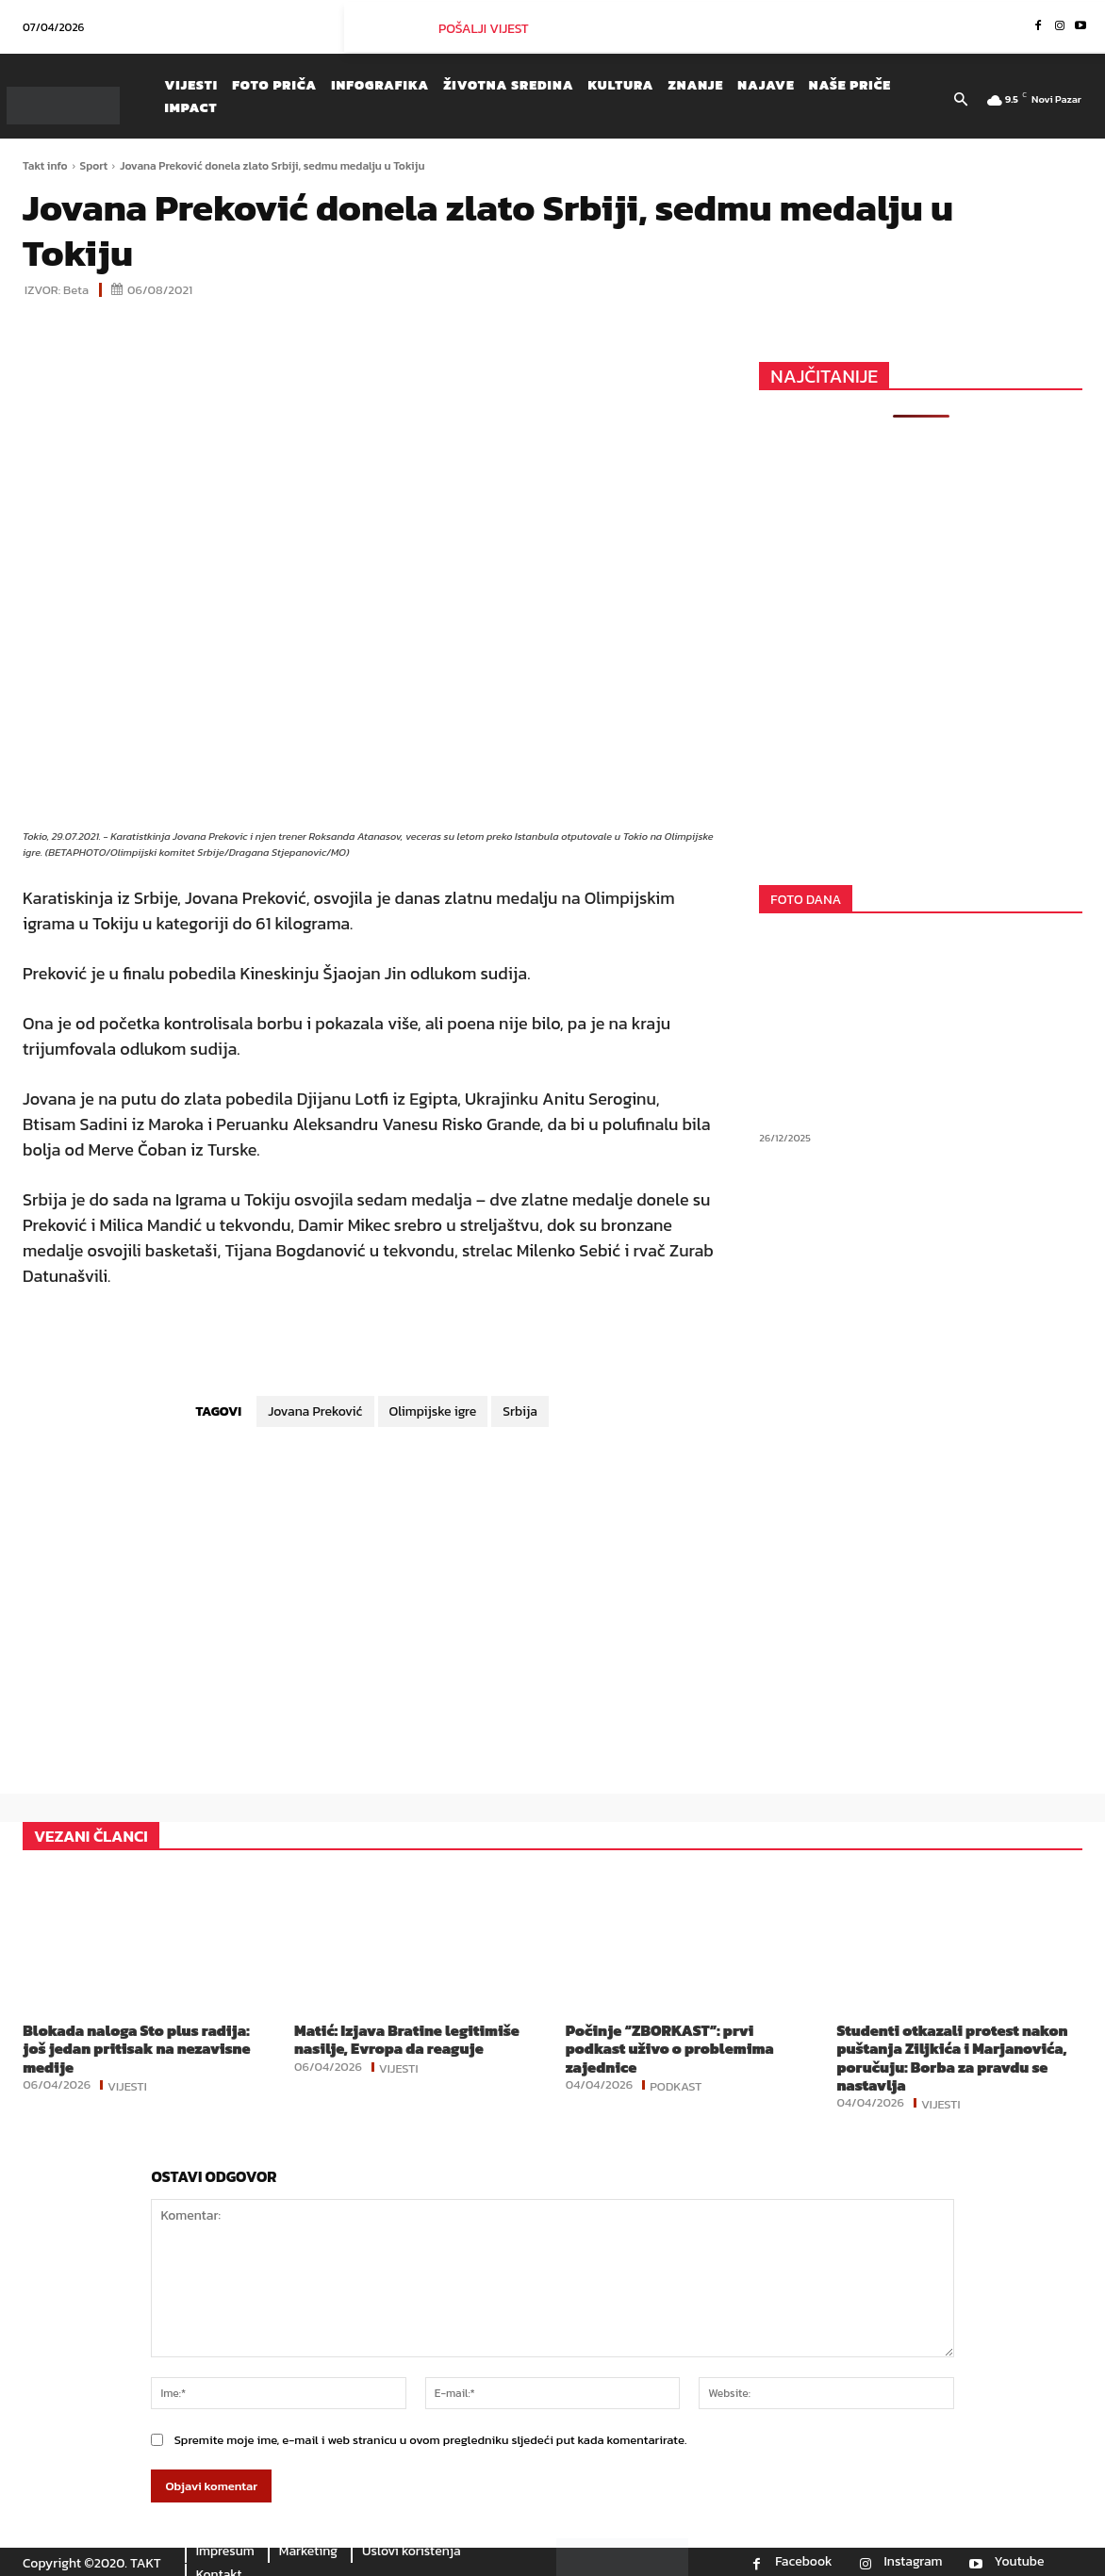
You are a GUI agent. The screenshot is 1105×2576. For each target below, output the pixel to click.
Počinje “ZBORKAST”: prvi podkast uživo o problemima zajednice (670, 2048)
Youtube (1020, 2561)
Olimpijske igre (433, 1411)
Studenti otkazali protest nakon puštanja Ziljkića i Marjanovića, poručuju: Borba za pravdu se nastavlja (952, 2057)
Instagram (913, 2561)
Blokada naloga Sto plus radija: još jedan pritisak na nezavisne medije (136, 2048)
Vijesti (127, 2085)
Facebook (803, 2561)
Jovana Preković (315, 1411)
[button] (960, 101)
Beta (76, 290)
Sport (94, 165)
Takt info (45, 165)
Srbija (520, 1411)
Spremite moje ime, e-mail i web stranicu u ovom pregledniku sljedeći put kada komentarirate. (430, 2440)
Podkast (675, 2085)
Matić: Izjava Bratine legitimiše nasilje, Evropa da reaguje (407, 2039)
